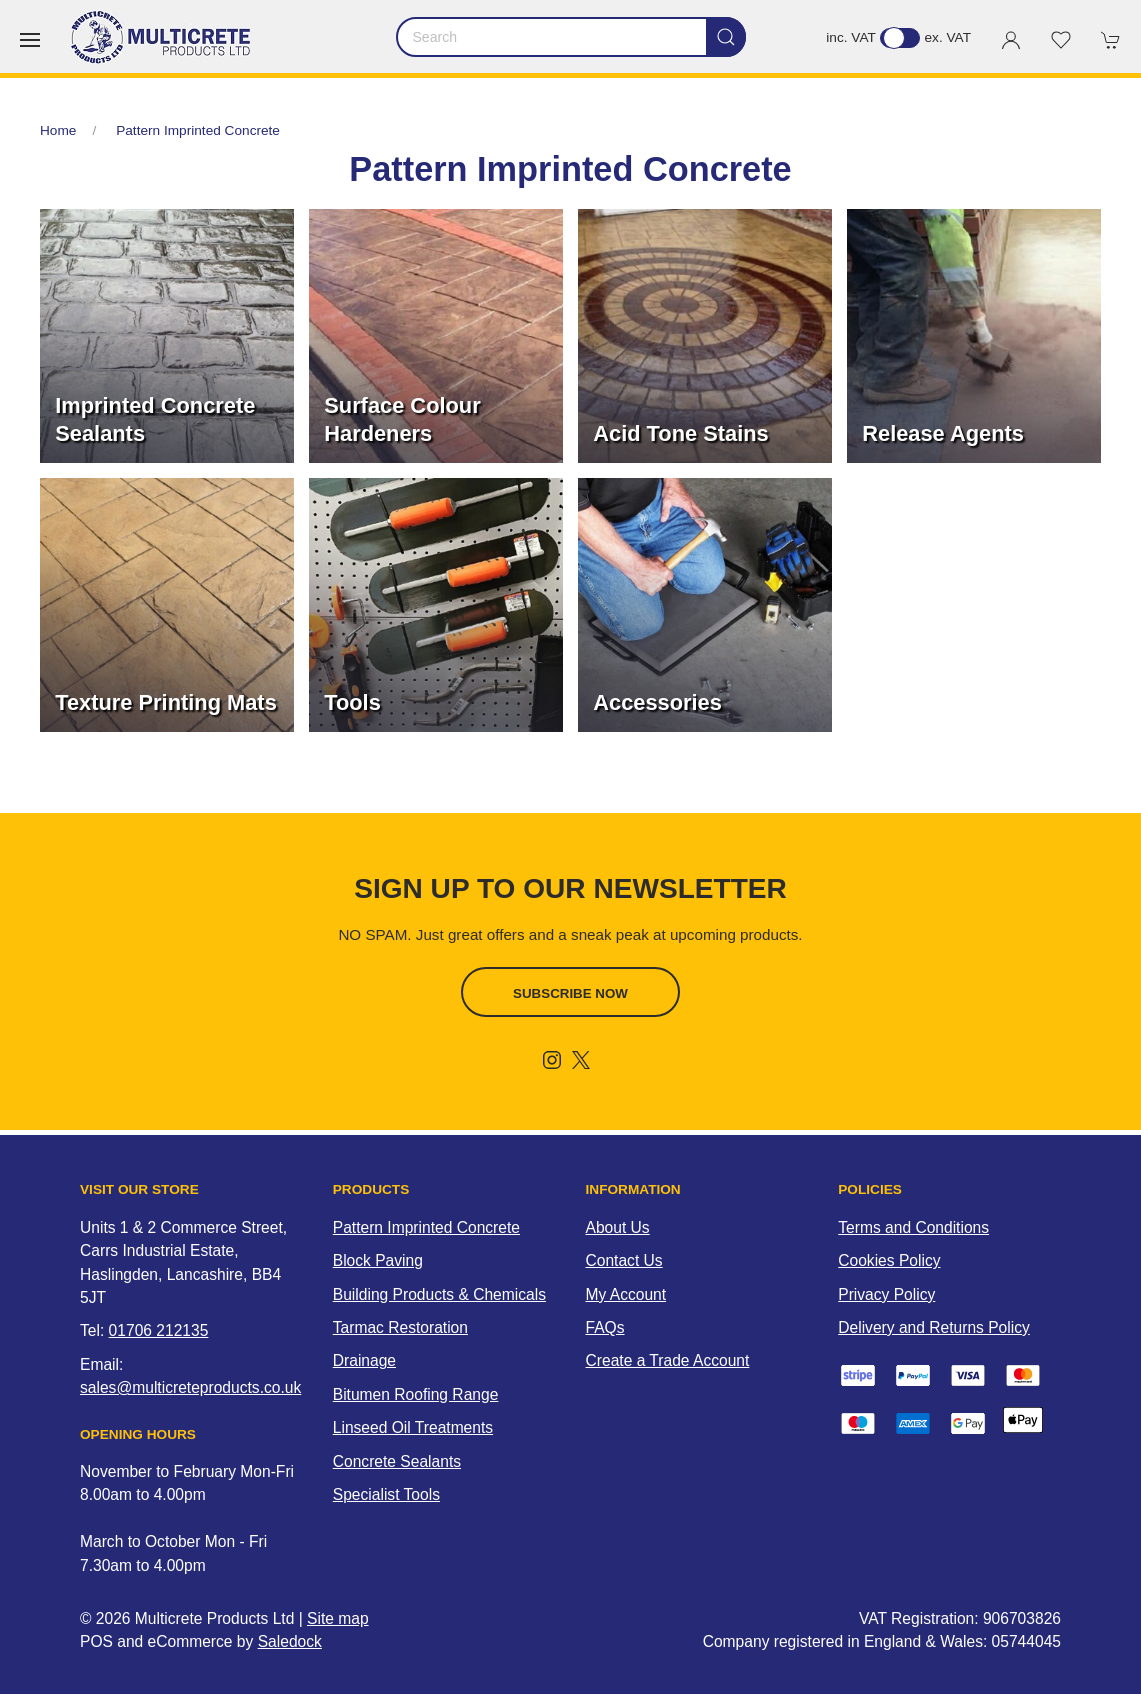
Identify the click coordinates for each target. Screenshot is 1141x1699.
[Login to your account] (1011, 40)
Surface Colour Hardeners (402, 419)
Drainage (364, 1360)
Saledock (290, 1641)
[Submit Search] (726, 37)
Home (58, 130)
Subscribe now (570, 993)
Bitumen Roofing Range (416, 1394)
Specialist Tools (386, 1494)
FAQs (605, 1327)
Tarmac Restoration (400, 1327)
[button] (30, 40)
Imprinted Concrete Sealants (155, 419)
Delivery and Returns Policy (934, 1327)
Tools (352, 702)
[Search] (571, 37)
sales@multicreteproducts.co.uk (190, 1387)
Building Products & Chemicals (439, 1294)
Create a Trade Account (668, 1360)
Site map (338, 1618)
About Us (618, 1227)
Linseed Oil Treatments (413, 1427)
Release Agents (943, 433)
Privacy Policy (886, 1294)
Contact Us (624, 1260)
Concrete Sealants (397, 1461)
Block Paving (378, 1260)
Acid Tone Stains (680, 433)
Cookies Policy (889, 1260)
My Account (626, 1294)
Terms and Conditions (913, 1227)
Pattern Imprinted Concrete (198, 130)
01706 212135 (159, 1330)
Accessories (657, 702)
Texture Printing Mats (166, 702)
